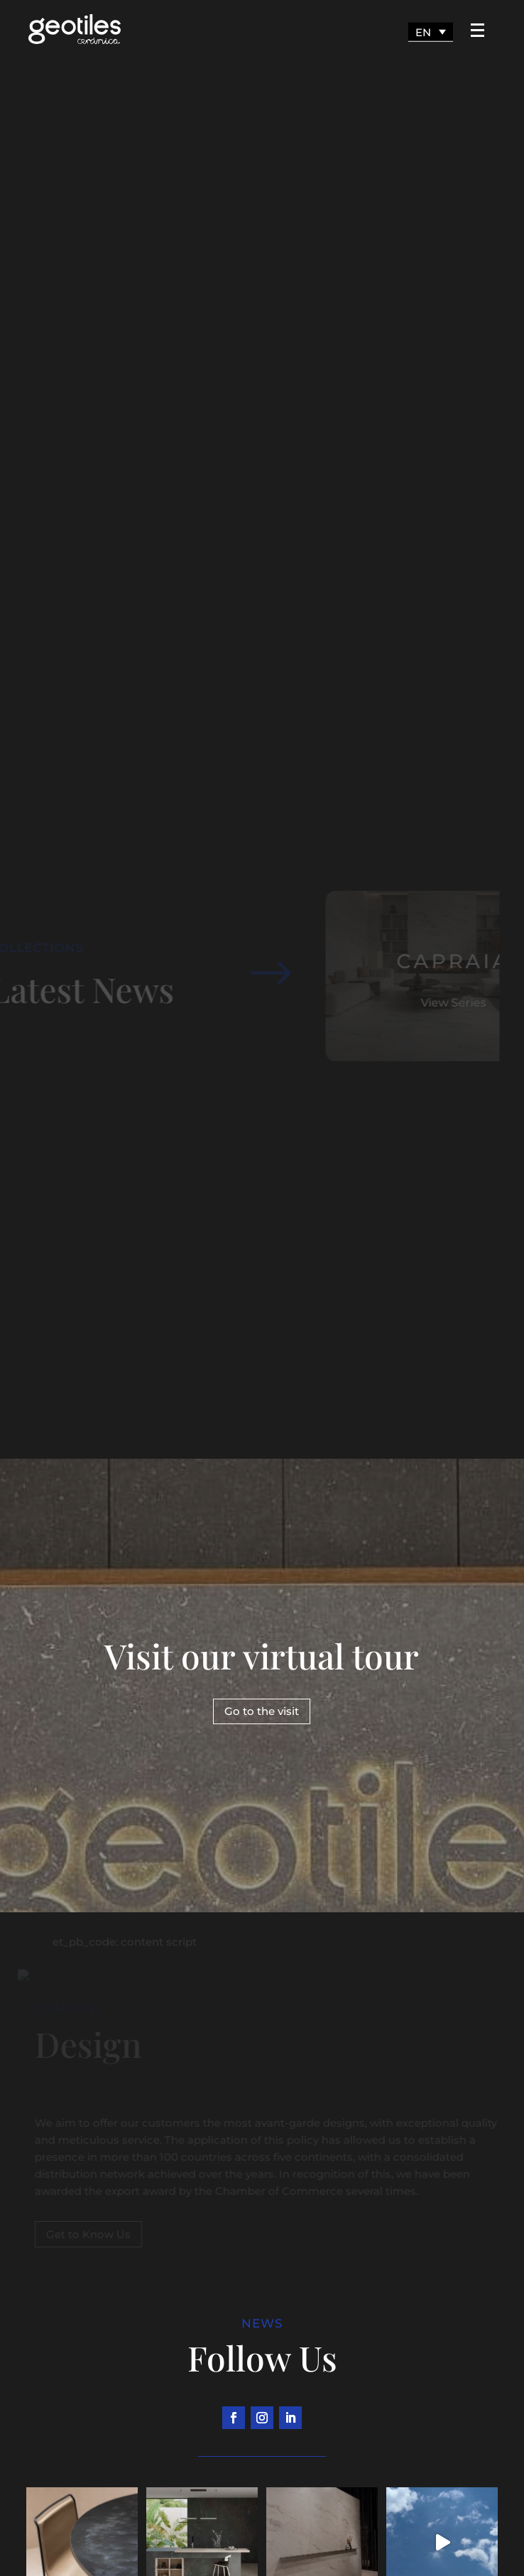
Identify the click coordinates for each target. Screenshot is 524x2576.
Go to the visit (261, 1711)
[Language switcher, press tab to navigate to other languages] (430, 32)
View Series (446, 1002)
